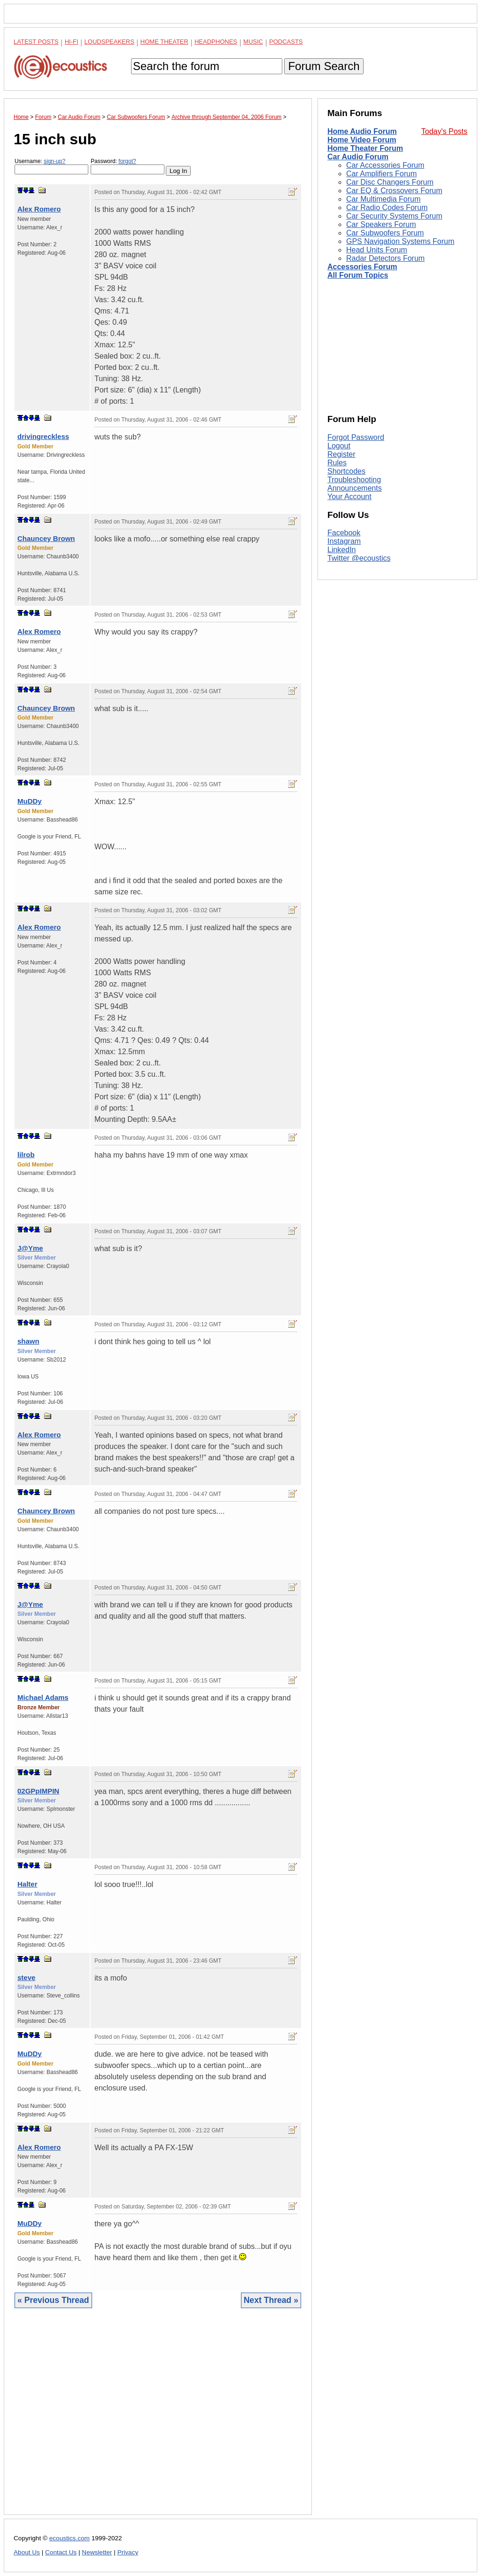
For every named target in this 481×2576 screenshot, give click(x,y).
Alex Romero (39, 209)
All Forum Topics (357, 275)
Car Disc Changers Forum (390, 182)
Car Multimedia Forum (383, 199)
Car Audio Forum (357, 157)
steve (26, 1977)
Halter (27, 1884)
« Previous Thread (53, 2300)
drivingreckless (43, 436)
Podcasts (286, 41)
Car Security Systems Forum (394, 216)
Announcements (354, 488)
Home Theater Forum (365, 148)
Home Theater (164, 41)
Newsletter (97, 2552)
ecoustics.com (69, 2538)
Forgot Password (355, 437)
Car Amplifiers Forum (381, 174)
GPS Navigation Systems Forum (400, 241)
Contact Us (61, 2552)
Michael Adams (43, 1697)
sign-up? (54, 161)
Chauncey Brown (46, 538)
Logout (338, 446)
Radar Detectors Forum (385, 258)
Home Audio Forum (362, 131)
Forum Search (323, 66)
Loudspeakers (109, 41)
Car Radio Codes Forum (386, 207)
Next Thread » (271, 2300)
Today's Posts (444, 131)
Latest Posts (36, 41)
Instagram (344, 541)
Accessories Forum (362, 267)
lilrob (26, 1155)
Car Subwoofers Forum (385, 233)
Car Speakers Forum (381, 224)
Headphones (215, 41)
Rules (337, 463)
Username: (51, 166)
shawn (28, 1341)
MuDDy (29, 801)
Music (253, 41)
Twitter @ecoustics (359, 558)
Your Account (349, 497)
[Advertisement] (158, 2418)
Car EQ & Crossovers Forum (394, 191)
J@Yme (30, 1248)
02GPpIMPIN (38, 1791)
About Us (27, 2552)
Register (341, 454)
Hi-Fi (71, 41)
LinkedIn (341, 550)
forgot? (127, 161)
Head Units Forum (376, 250)
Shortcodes (346, 471)
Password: (127, 166)
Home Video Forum (361, 140)
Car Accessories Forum (385, 165)
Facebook (343, 533)
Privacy (128, 2552)
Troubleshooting (354, 480)
